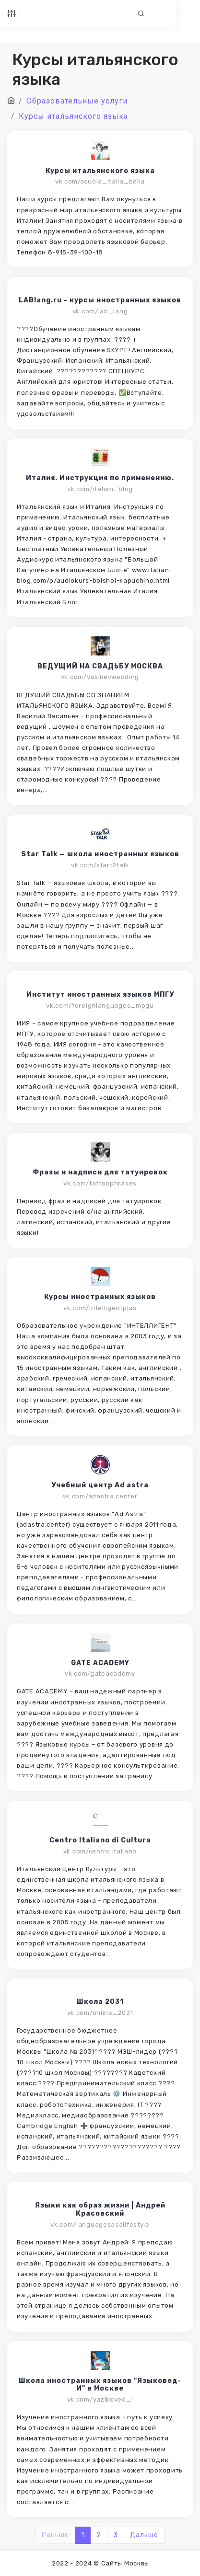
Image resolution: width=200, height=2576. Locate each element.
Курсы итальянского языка (100, 171)
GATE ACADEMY (100, 1663)
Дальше (144, 2535)
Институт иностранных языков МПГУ (100, 995)
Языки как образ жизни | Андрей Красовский (100, 2210)
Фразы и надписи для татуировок (100, 1172)
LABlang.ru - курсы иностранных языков (100, 300)
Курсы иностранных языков (100, 1297)
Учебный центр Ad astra (100, 1485)
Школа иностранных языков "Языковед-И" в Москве (100, 2385)
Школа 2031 (100, 2002)
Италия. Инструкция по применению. (100, 478)
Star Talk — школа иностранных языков (100, 854)
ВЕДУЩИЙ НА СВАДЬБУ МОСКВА (100, 666)
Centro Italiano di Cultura (100, 1840)
